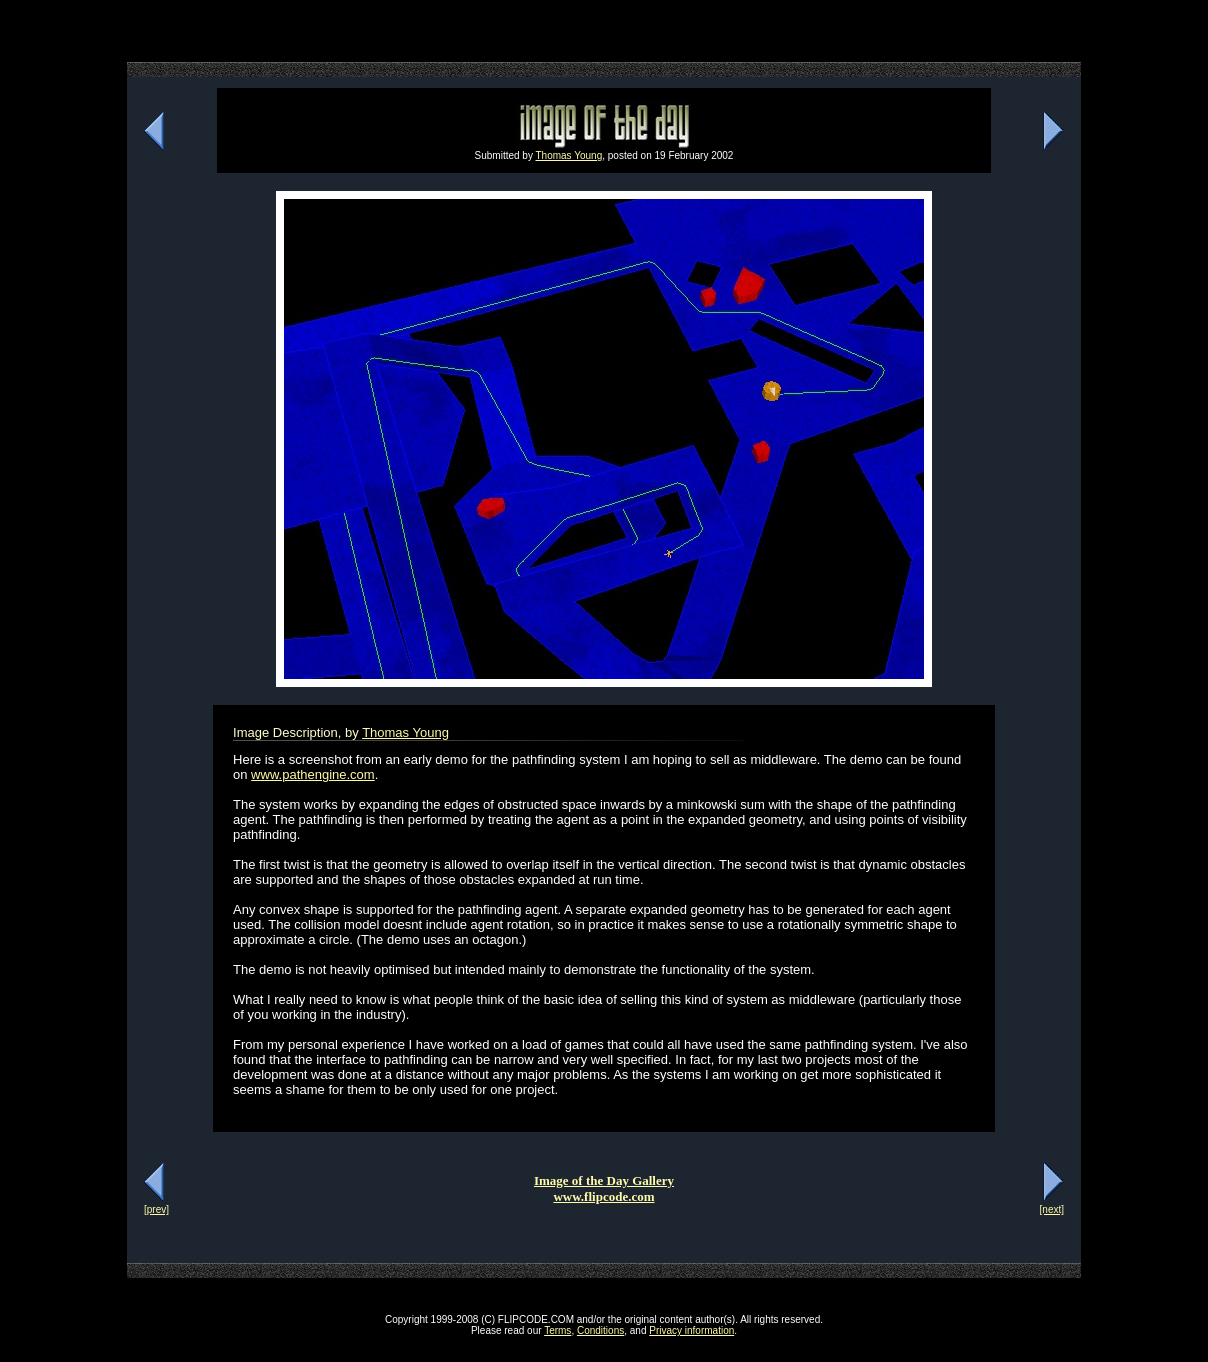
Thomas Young (569, 155)
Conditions (600, 1330)
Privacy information (691, 1330)
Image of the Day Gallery (604, 1180)
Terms (557, 1330)
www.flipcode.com (603, 1196)
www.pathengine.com (313, 774)
